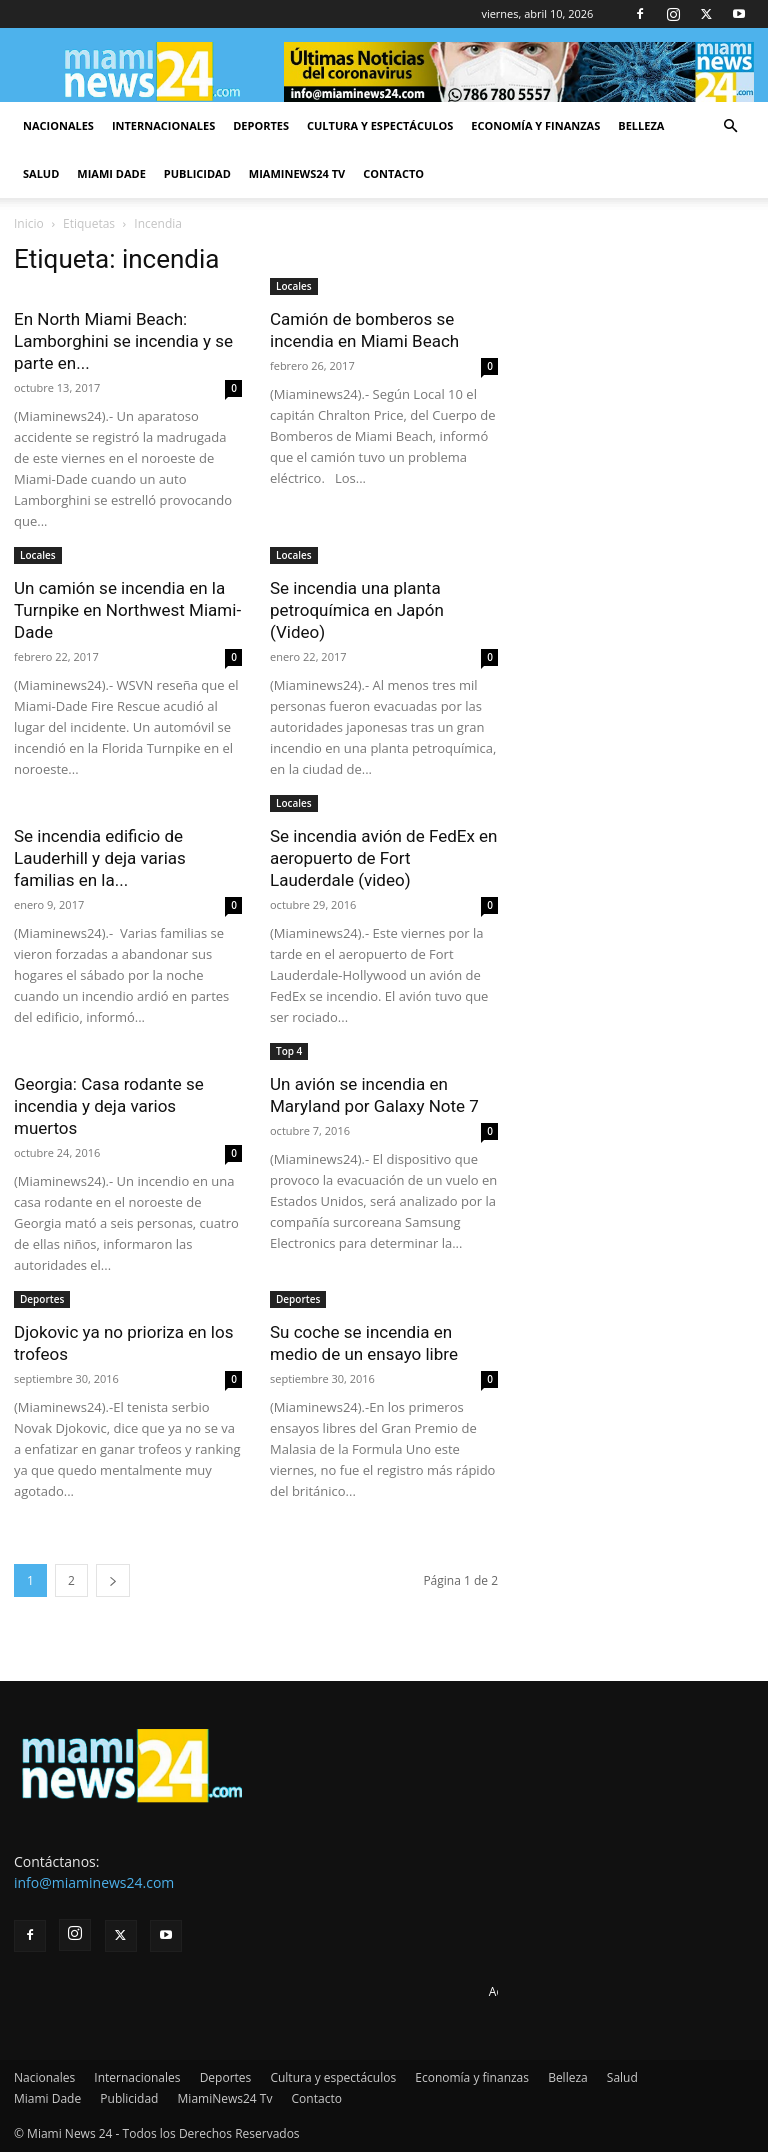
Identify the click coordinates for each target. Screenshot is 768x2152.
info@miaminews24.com (94, 1882)
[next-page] (113, 1580)
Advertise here (529, 1991)
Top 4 (289, 1051)
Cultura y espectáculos (380, 125)
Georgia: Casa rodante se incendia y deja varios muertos (109, 1106)
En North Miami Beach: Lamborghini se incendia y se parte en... (123, 341)
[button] (730, 126)
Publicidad (197, 173)
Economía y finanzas (535, 125)
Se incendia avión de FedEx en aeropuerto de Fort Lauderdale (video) (383, 858)
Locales (294, 286)
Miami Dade (111, 173)
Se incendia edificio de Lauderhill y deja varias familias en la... (100, 858)
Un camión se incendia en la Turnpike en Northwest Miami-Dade (127, 610)
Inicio (29, 223)
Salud (41, 173)
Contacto (393, 173)
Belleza (641, 125)
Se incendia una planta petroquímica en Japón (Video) (357, 610)
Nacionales (58, 125)
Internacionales (163, 125)
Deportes (261, 125)
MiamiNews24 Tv (297, 173)
